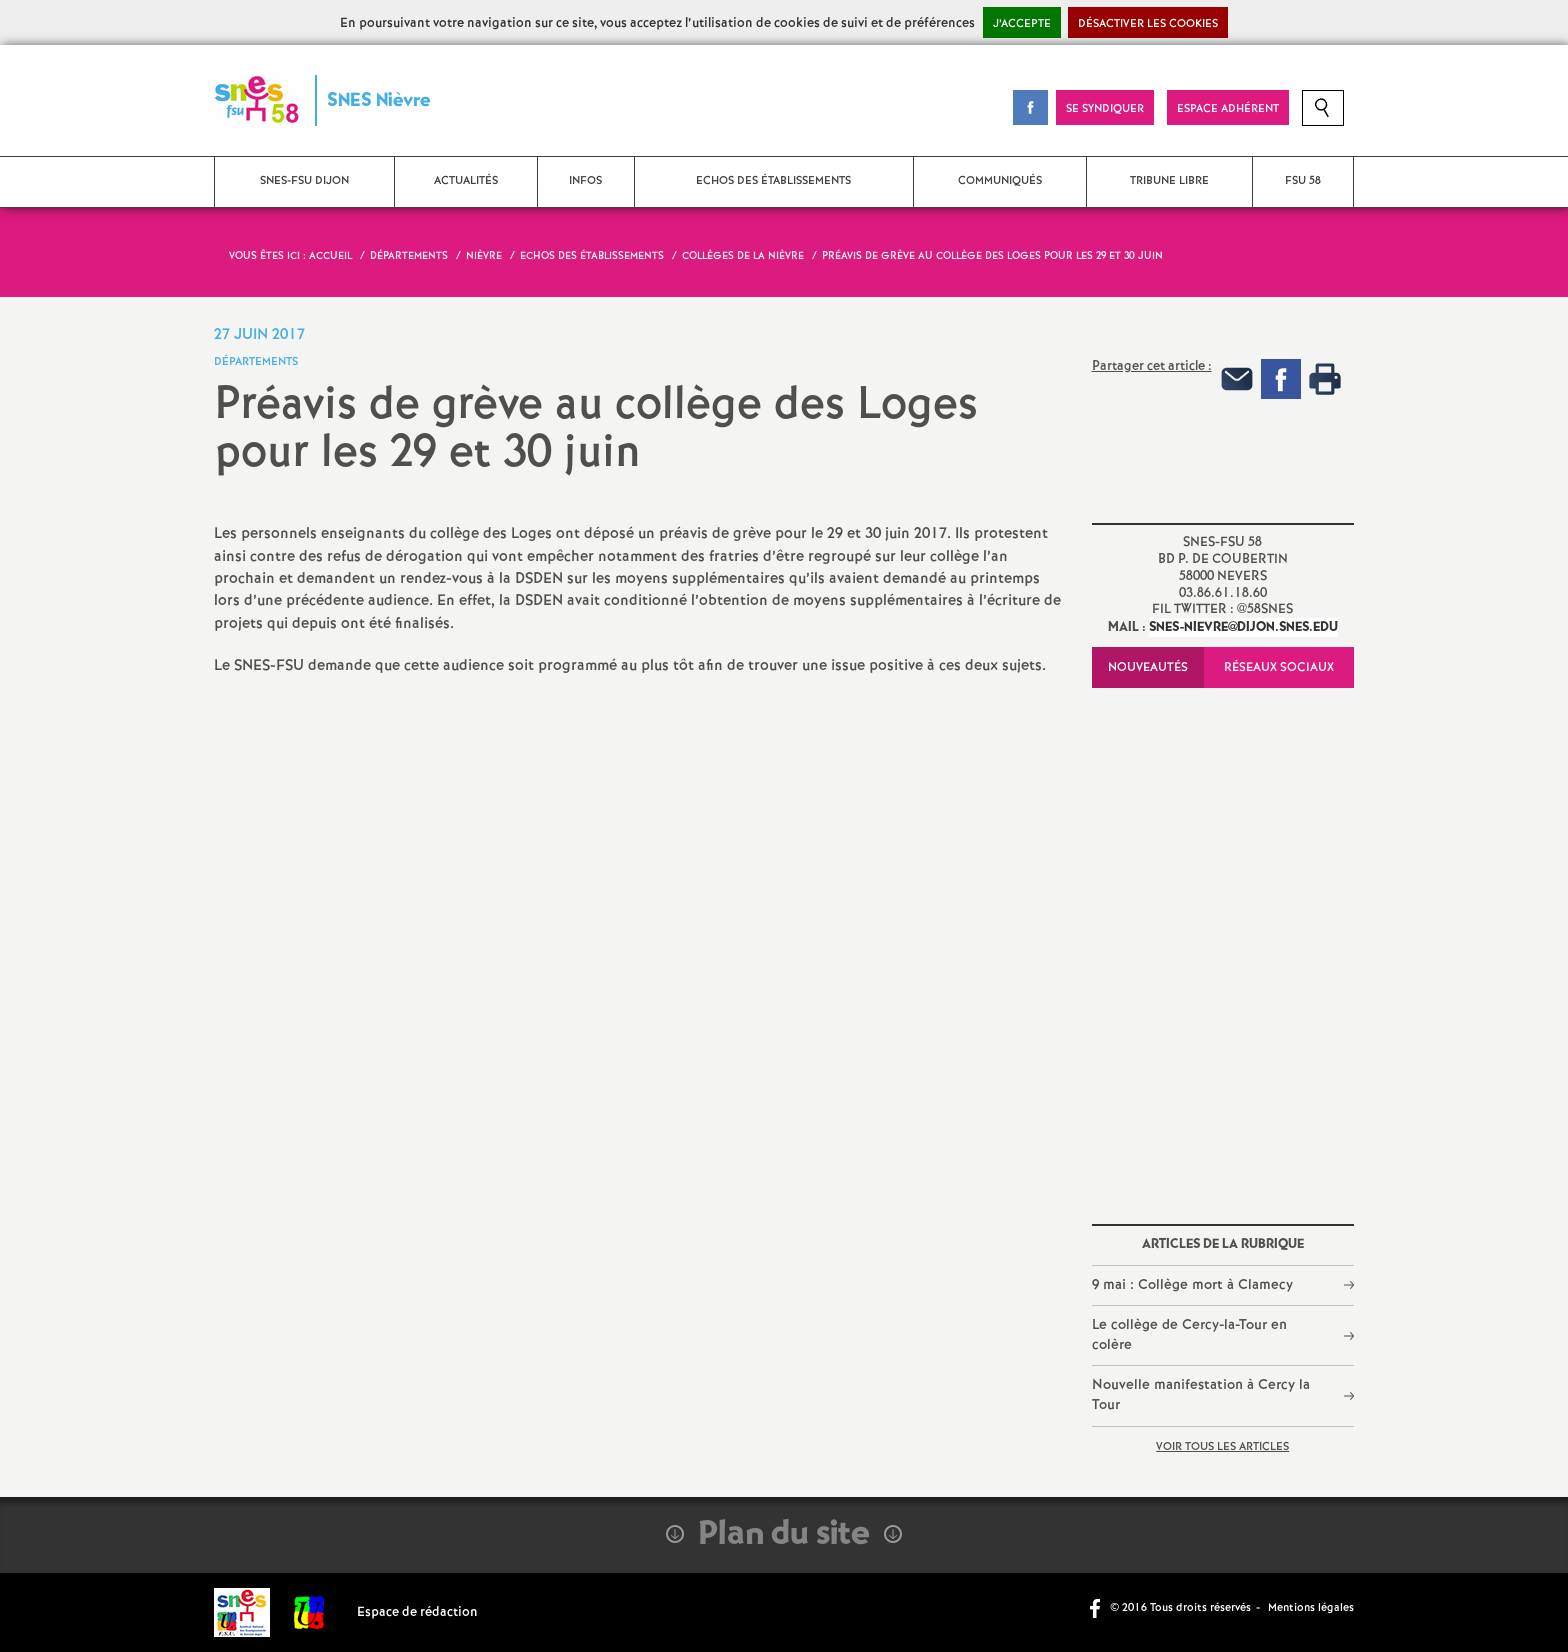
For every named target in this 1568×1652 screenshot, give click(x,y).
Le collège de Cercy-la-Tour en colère (1189, 1335)
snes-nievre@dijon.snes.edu (1243, 627)
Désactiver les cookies (1148, 24)
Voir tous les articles (1222, 1447)
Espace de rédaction (417, 1612)
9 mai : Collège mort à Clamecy (1192, 1285)
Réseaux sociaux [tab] (1279, 667)
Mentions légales (1311, 1608)
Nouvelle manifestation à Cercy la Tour (1201, 1395)
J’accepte (1022, 24)
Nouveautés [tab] (1148, 667)
